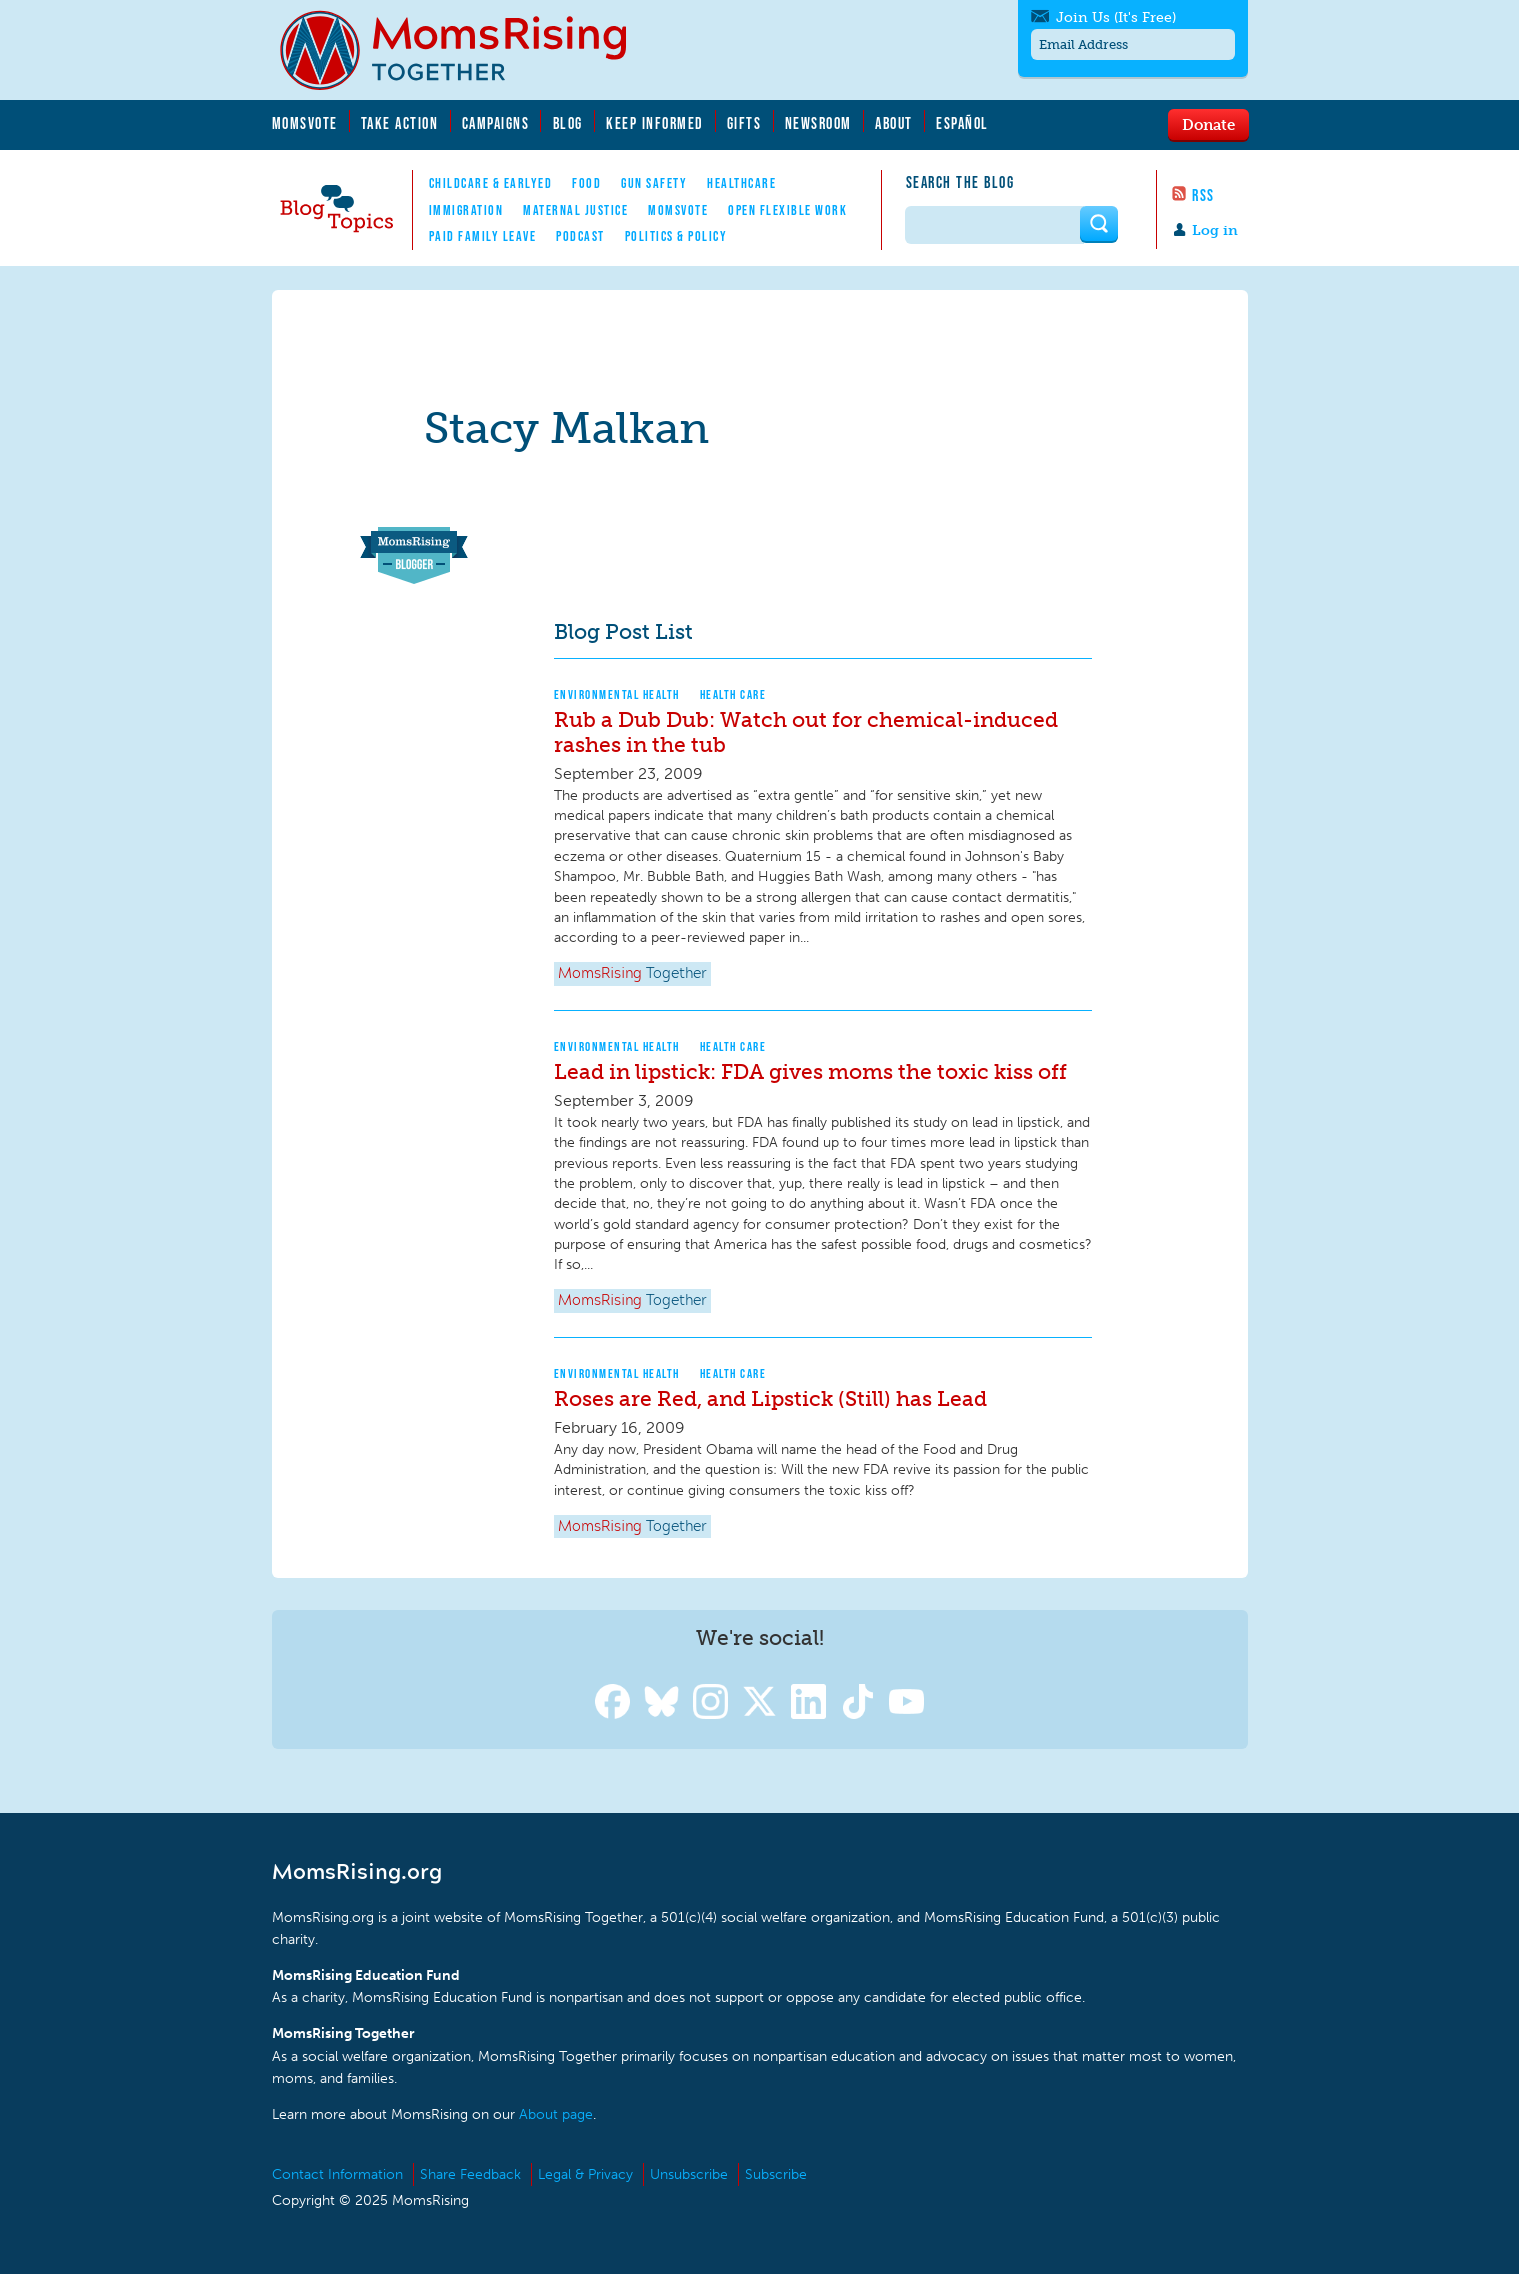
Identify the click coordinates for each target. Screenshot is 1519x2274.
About (894, 123)
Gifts (744, 123)
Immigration (466, 210)
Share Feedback (470, 2174)
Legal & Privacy (585, 2174)
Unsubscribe (689, 2174)
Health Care (733, 694)
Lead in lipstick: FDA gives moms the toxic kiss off (810, 1071)
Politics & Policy (676, 236)
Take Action (400, 123)
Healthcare (741, 183)
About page (556, 2114)
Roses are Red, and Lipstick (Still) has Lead (770, 1398)
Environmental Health (617, 694)
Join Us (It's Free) (1116, 17)
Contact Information (337, 2174)
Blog (568, 123)
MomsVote (305, 123)
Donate (1208, 124)
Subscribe (776, 2174)
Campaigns (496, 123)
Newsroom (818, 123)
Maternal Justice (575, 210)
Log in (1215, 230)
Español (962, 123)
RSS (1203, 195)
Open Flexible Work (787, 210)
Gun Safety (654, 183)
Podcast (580, 236)
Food (586, 183)
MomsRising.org (467, 50)
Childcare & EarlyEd (491, 183)
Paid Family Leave (483, 236)
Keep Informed (655, 123)
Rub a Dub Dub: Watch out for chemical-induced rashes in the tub (806, 732)
